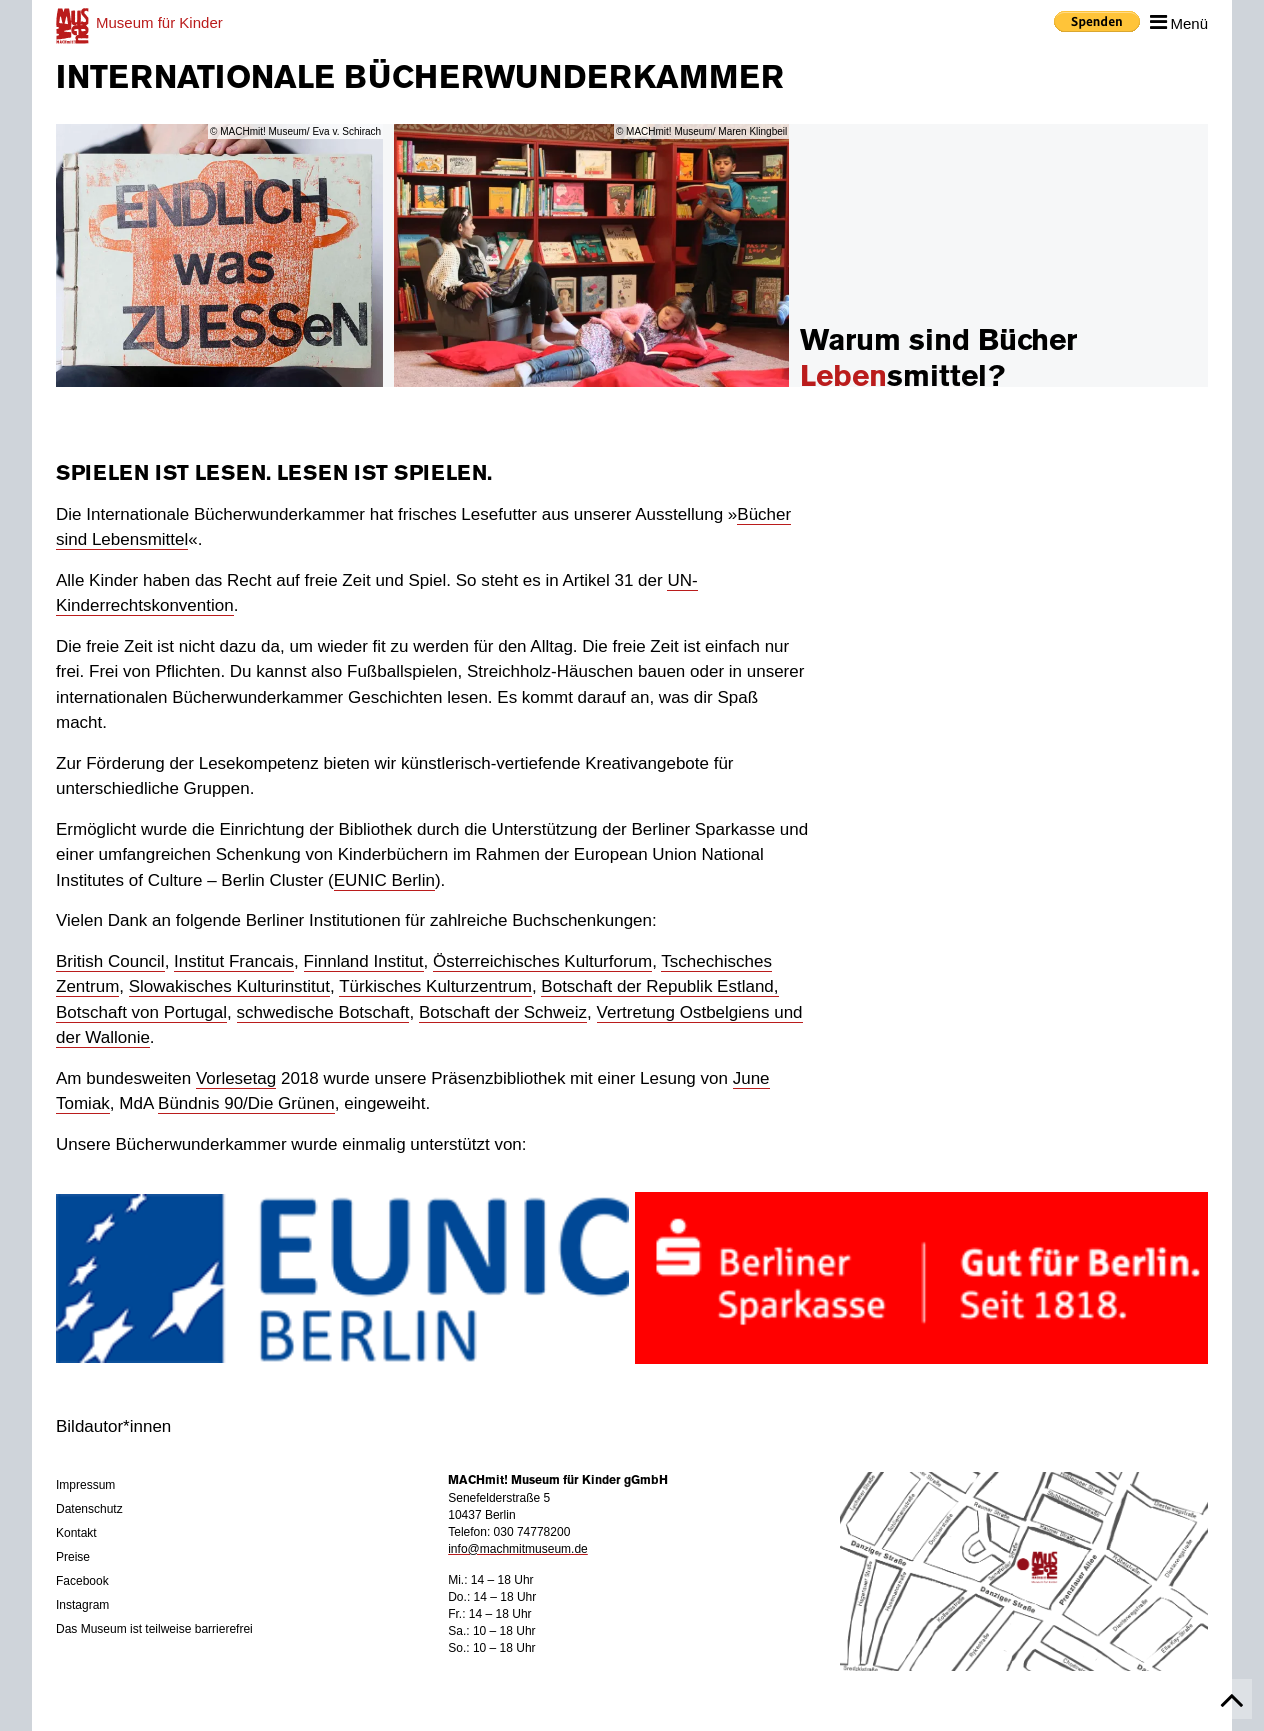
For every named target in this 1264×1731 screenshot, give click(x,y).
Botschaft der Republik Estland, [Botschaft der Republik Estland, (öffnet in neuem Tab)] (659, 986)
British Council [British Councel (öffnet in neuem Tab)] (110, 961)
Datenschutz (89, 1509)
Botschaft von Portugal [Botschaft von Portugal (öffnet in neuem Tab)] (141, 1012)
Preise (73, 1557)
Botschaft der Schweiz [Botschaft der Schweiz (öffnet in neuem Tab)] (503, 1012)
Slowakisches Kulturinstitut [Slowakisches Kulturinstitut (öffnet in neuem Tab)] (229, 986)
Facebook (82, 1581)
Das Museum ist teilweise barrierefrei (154, 1629)
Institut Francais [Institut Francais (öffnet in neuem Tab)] (234, 961)
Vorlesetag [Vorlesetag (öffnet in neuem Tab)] (236, 1078)
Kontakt (76, 1533)
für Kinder (159, 22)
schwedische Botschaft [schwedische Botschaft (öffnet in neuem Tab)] (323, 1012)
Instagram (82, 1605)
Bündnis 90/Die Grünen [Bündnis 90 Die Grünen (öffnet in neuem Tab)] (246, 1103)
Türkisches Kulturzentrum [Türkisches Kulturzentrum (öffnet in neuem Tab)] (435, 986)
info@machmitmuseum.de (518, 1549)
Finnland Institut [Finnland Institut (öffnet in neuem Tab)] (364, 961)
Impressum (85, 1485)
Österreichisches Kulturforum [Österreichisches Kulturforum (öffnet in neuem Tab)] (542, 961)
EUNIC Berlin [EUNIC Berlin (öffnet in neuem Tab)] (384, 880)
